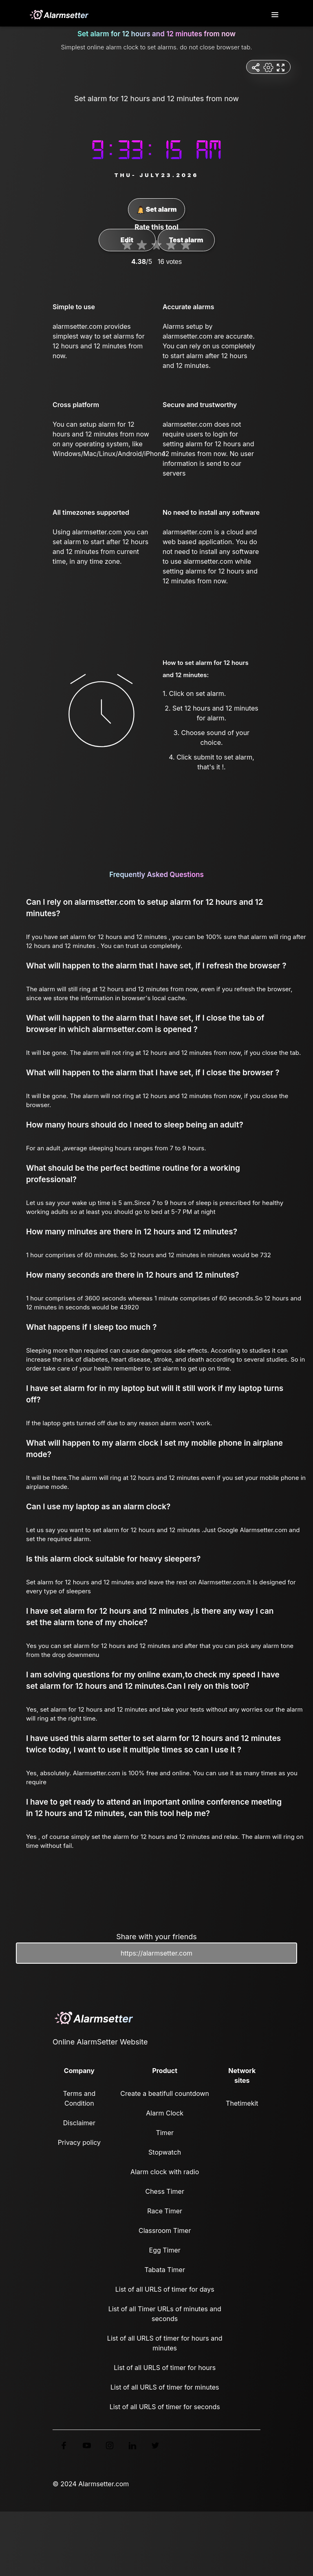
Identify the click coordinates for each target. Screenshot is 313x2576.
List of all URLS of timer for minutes (164, 2387)
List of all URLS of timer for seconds (165, 2407)
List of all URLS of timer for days (164, 2289)
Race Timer (164, 2211)
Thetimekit (242, 2103)
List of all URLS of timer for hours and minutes (165, 2343)
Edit (127, 240)
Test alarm (186, 240)
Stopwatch (164, 2152)
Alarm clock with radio (164, 2172)
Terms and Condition (79, 2098)
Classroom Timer (165, 2230)
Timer (165, 2133)
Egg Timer (165, 2250)
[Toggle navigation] (275, 15)
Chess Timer (164, 2191)
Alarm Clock (164, 2113)
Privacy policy (79, 2142)
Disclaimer (79, 2123)
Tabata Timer (164, 2270)
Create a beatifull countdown (164, 2093)
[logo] (58, 15)
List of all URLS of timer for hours (165, 2367)
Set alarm (157, 209)
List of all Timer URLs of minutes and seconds (164, 2314)
